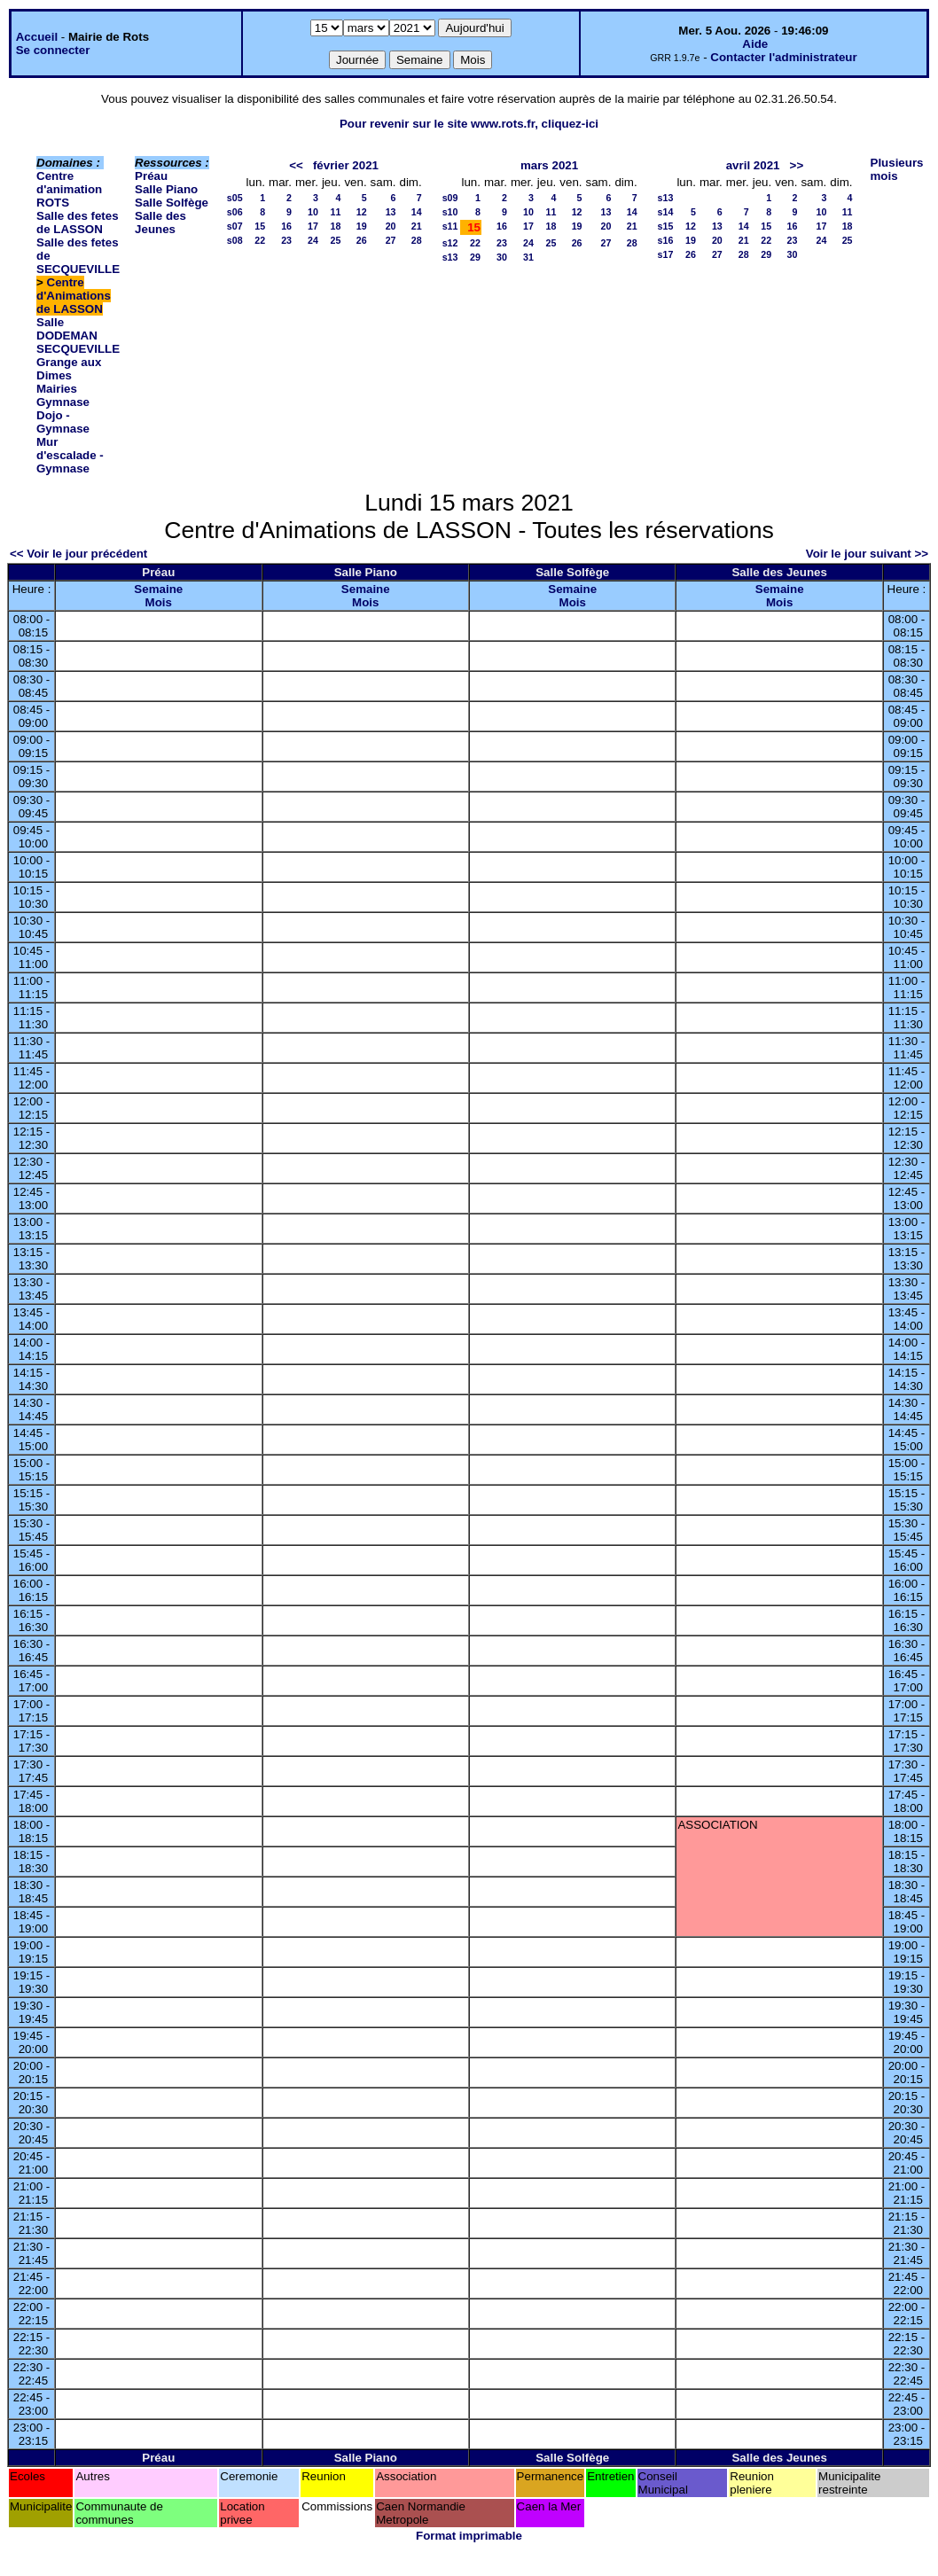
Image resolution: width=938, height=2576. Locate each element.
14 (416, 212)
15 (259, 226)
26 (361, 240)
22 (259, 240)
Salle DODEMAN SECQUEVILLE (78, 335)
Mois (158, 602)
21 (416, 226)
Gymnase (63, 402)
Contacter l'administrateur (783, 57)
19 (361, 226)
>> (797, 165)
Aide (755, 44)
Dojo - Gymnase (63, 422)
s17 (666, 254)
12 (361, 212)
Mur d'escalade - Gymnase (70, 455)
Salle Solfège (171, 202)
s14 (666, 212)
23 (286, 240)
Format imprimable (469, 2535)
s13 (450, 257)
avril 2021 (753, 165)
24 (313, 240)
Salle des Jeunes (160, 222)
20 (391, 226)
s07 (235, 226)
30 (501, 257)
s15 (666, 226)
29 (475, 257)
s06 (235, 212)
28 (416, 240)
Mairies (56, 388)
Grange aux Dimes (68, 368)
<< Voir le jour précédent (78, 553)
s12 (450, 243)
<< (296, 165)
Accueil (37, 36)
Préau (151, 176)
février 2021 (346, 165)
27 (391, 240)
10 (313, 212)
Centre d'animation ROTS (69, 189)
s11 (450, 226)
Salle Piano (166, 189)
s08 (235, 240)
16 (286, 226)
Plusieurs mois (897, 169)
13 (391, 212)
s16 (666, 240)
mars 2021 (549, 165)
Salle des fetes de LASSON (77, 222)
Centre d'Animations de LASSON (73, 296)
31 (528, 257)
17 (313, 226)
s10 (450, 212)
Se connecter (53, 50)
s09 (450, 197)
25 (336, 240)
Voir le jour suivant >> (867, 553)
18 (336, 226)
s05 (235, 197)
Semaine (158, 589)
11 (336, 212)
